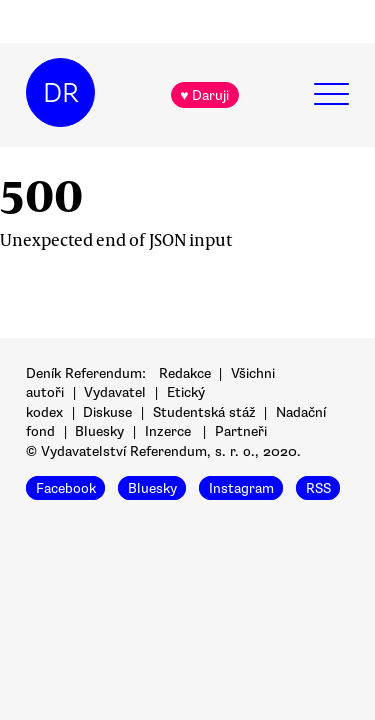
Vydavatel (115, 392)
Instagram (241, 487)
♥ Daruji (204, 95)
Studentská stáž (204, 412)
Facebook (66, 487)
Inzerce (168, 431)
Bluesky (99, 431)
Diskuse (107, 412)
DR (61, 93)
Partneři (241, 431)
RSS (318, 487)
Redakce (185, 373)
